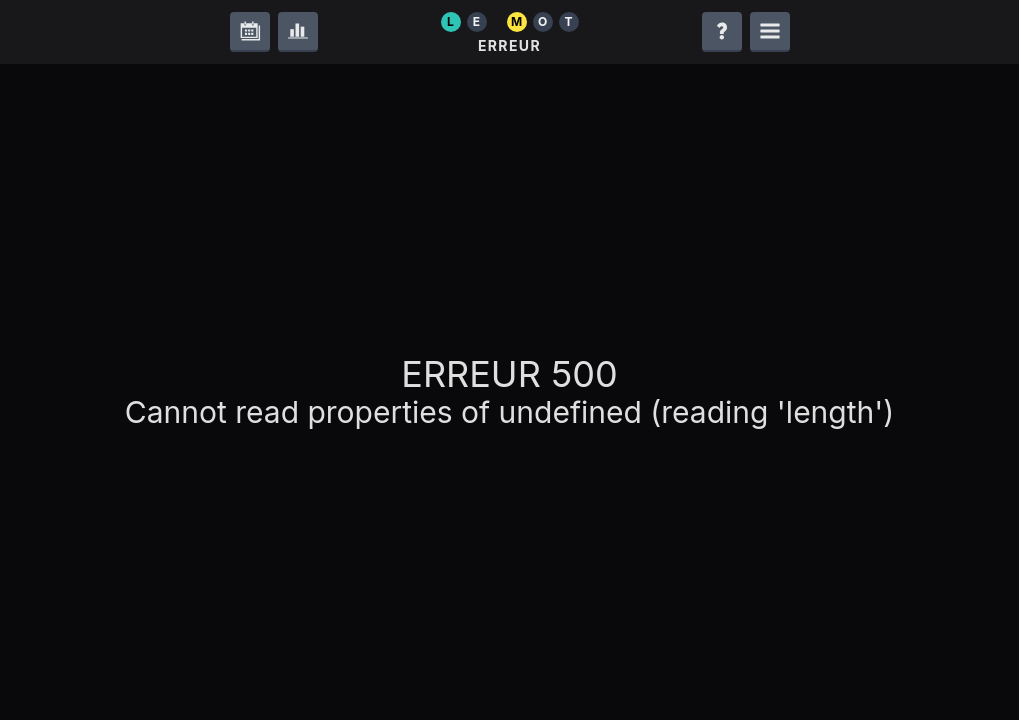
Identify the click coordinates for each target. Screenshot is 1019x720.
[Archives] (250, 32)
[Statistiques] (298, 32)
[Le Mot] (510, 22)
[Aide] (722, 32)
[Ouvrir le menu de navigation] (770, 32)
